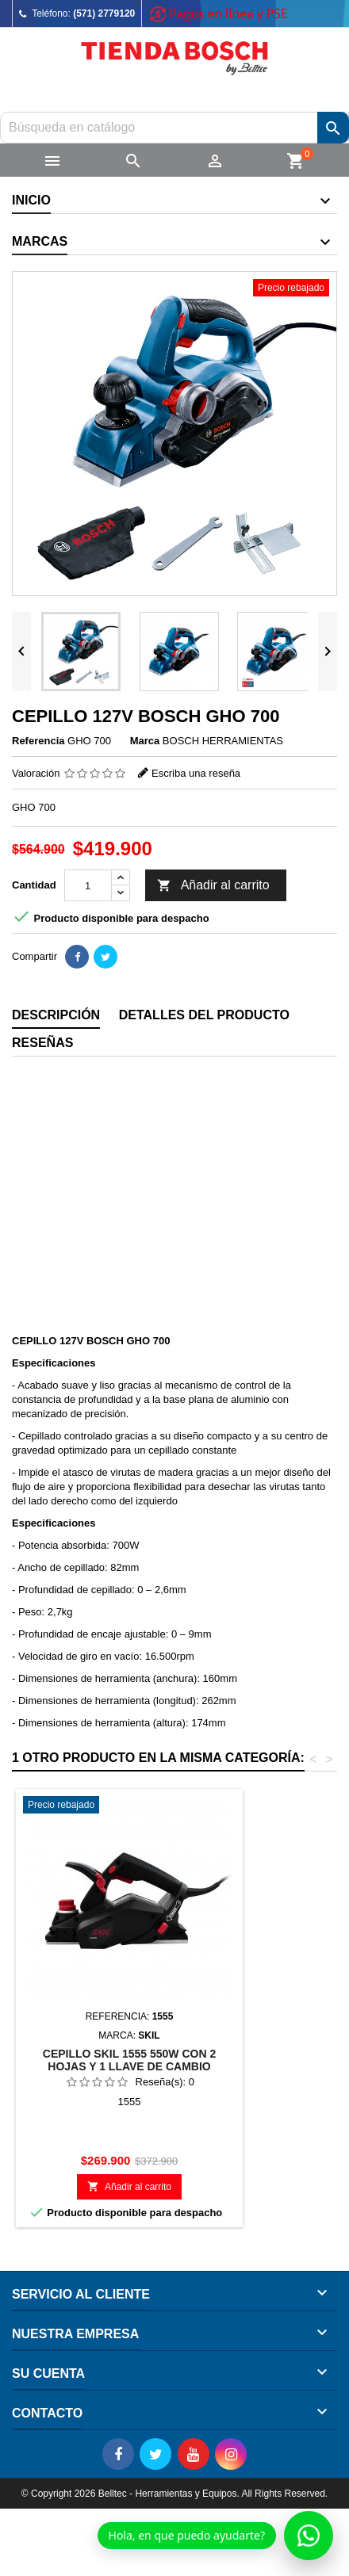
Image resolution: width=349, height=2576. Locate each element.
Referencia (38, 741)
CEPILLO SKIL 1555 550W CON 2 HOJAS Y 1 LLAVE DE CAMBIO (129, 2060)
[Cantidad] (88, 885)
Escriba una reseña (195, 773)
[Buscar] (174, 127)
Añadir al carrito (213, 886)
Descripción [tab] (56, 1015)
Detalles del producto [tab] (204, 1015)
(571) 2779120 (104, 13)
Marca (145, 741)
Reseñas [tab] (42, 1042)
